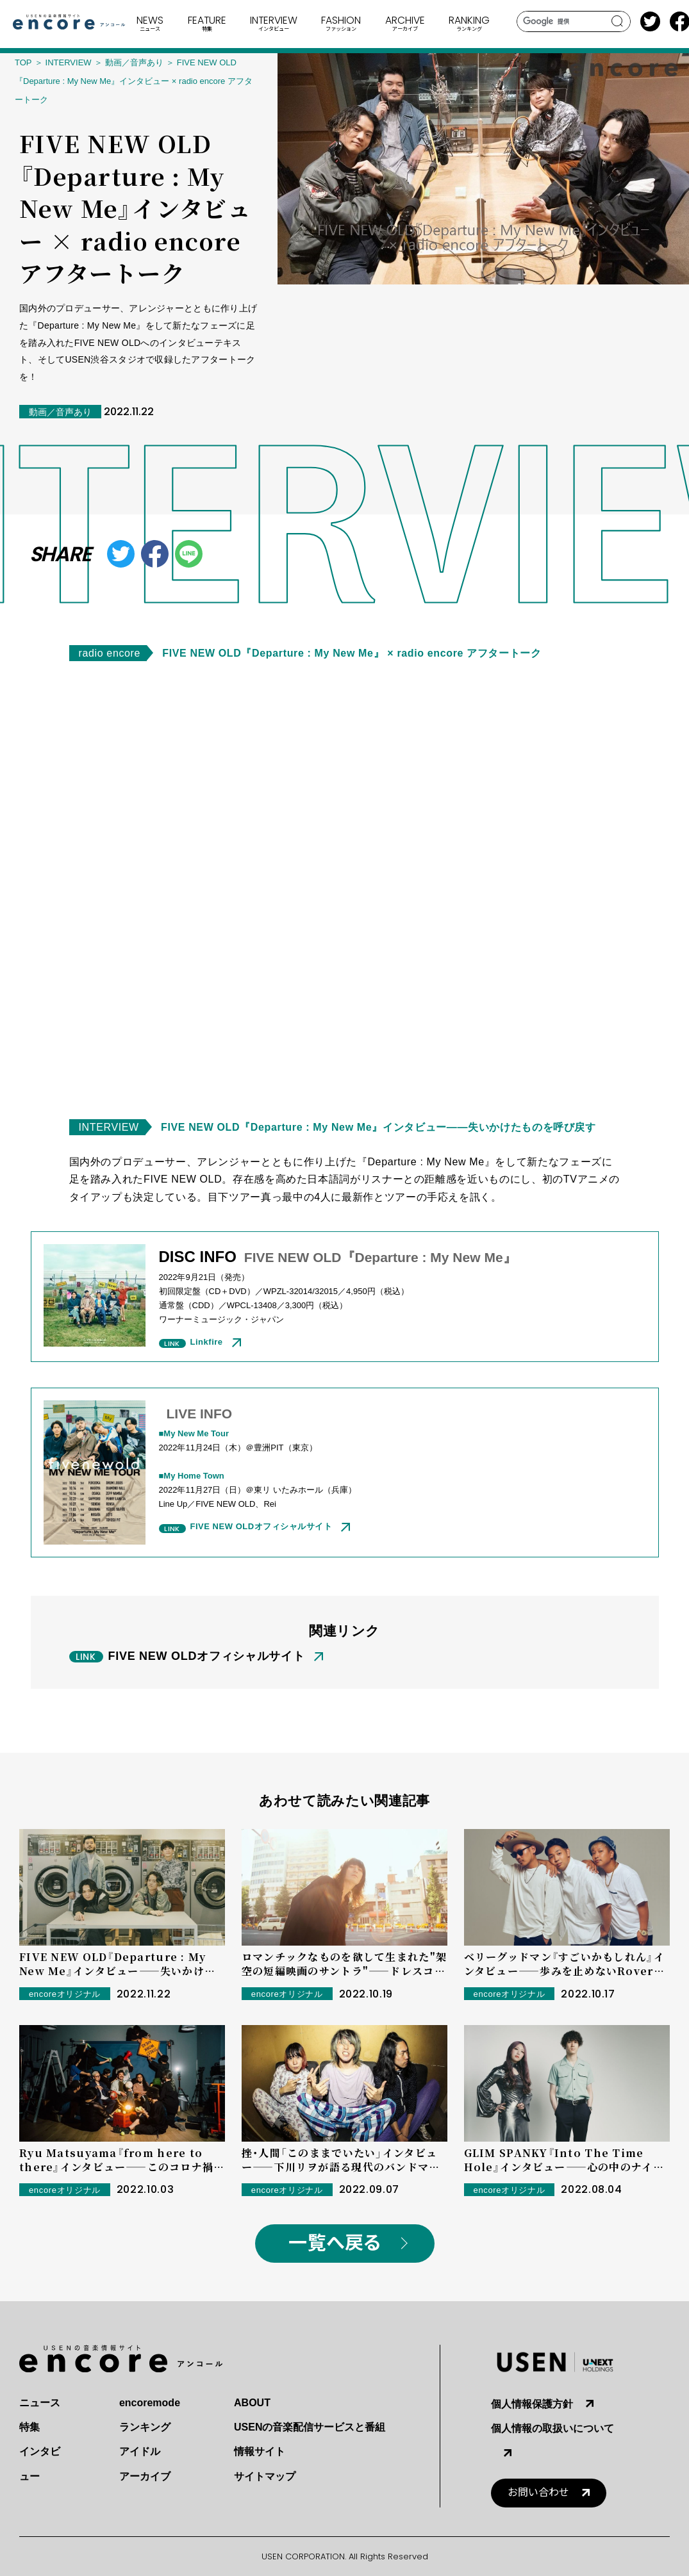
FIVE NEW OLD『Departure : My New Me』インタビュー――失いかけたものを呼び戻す (378, 1127)
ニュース (39, 2402)
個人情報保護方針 (532, 2404)
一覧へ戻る (334, 2243)
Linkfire (206, 1342)
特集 (29, 2427)
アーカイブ (144, 2476)
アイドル (139, 2451)
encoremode (149, 2402)
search (617, 21)
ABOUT (252, 2402)
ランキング (144, 2427)
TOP (23, 62)
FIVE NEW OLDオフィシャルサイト (261, 1526)
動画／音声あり (134, 62)
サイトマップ (264, 2476)
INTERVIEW (69, 62)
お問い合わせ (538, 2492)
